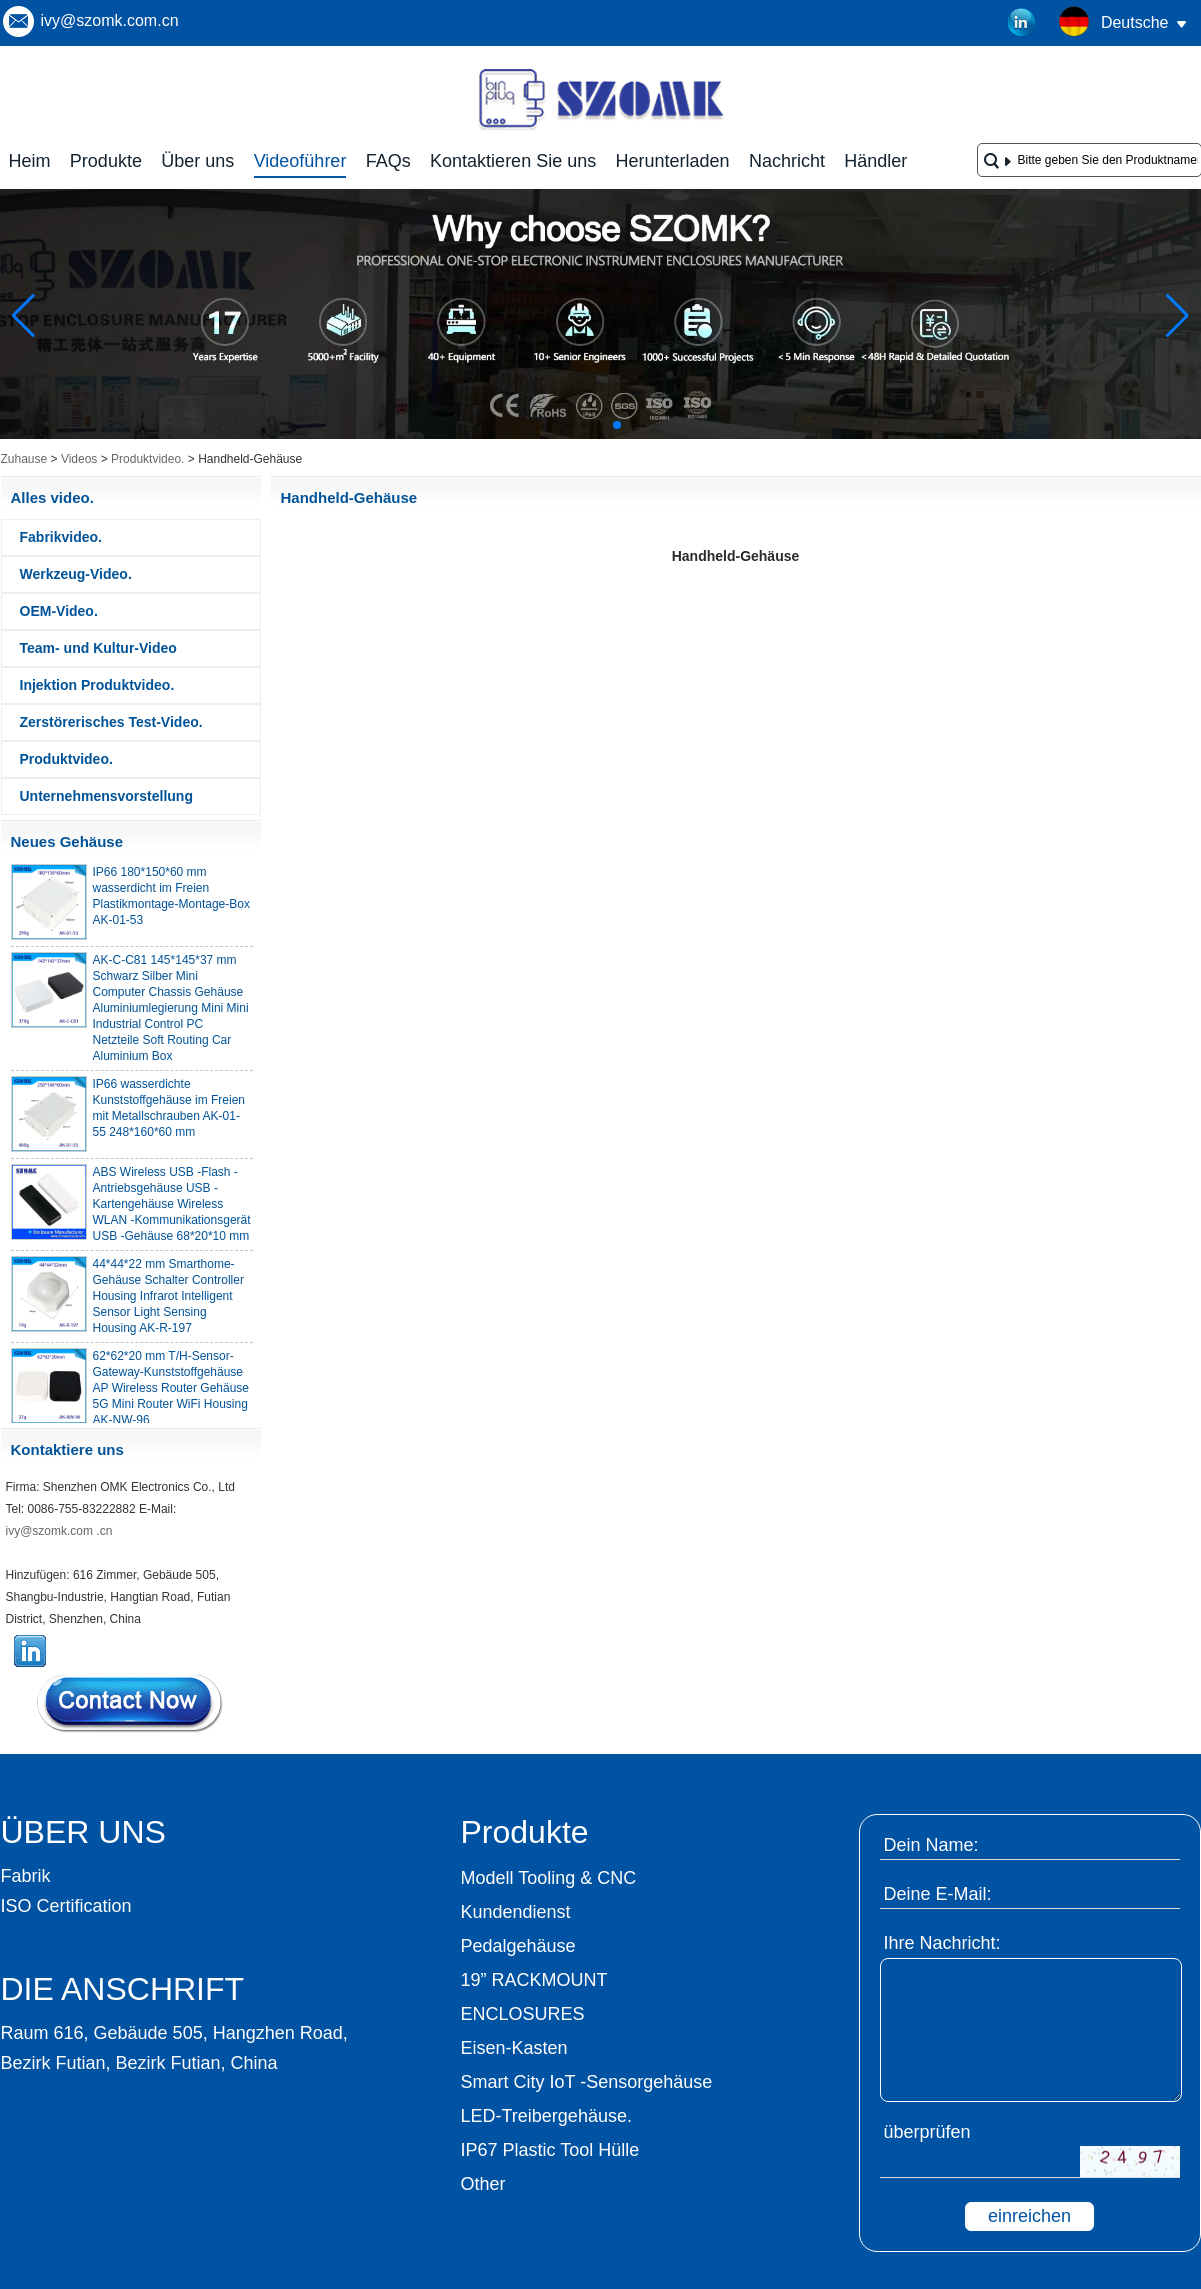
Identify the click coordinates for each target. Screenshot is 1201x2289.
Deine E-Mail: (938, 1894)
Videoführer (300, 161)
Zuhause (24, 459)
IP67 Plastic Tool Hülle (550, 2150)
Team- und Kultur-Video (98, 648)
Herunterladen (673, 161)
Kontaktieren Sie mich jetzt (131, 1703)
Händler (875, 161)
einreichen (1029, 2216)
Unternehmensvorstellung (106, 796)
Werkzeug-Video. (76, 574)
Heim (30, 161)
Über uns (197, 161)
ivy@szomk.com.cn (110, 20)
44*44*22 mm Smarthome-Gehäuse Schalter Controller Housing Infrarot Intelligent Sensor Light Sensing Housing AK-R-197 (168, 1302)
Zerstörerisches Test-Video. (111, 722)
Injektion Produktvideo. (97, 685)
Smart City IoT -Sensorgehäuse (587, 2082)
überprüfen (927, 2132)
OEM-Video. (59, 611)
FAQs (388, 161)
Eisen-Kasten (514, 2048)
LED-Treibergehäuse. (546, 2116)
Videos (79, 459)
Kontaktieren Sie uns (513, 161)
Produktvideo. (147, 459)
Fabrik (26, 1876)
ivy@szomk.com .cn (59, 1531)
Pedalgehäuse (518, 1946)
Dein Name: (931, 1845)
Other (483, 2184)
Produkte (106, 161)
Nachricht (787, 161)
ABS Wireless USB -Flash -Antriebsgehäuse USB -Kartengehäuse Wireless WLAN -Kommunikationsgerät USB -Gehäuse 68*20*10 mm (172, 1210)
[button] (569, 425)
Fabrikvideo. (61, 537)
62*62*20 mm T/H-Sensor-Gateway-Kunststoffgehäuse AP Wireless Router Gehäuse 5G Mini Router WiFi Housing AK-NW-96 (171, 1394)
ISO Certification (66, 1906)
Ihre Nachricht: (942, 1943)
